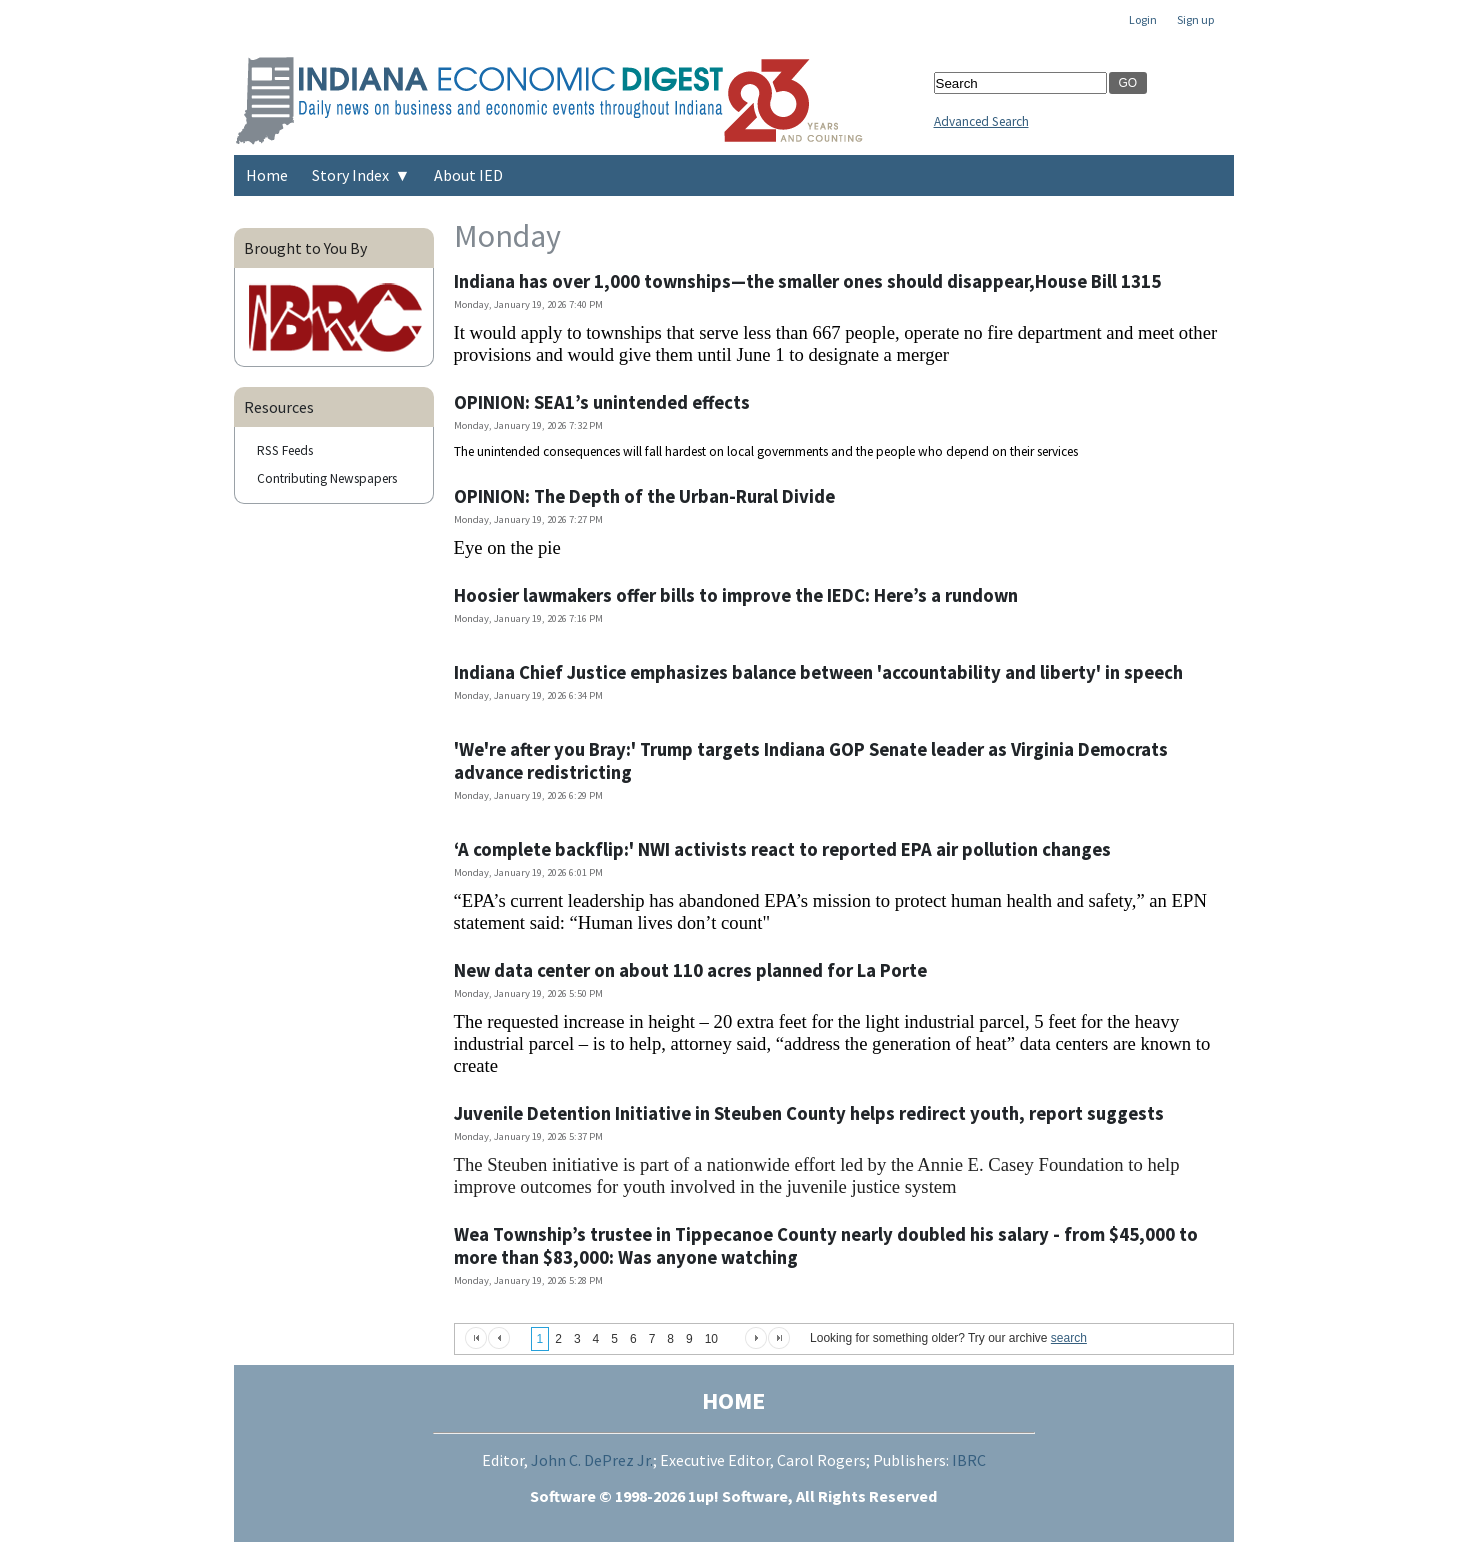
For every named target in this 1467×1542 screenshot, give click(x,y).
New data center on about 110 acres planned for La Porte (690, 970)
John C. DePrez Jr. (592, 1460)
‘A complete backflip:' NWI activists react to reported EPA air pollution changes (782, 849)
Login (1143, 19)
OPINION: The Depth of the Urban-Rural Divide (644, 496)
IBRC (969, 1460)
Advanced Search (981, 121)
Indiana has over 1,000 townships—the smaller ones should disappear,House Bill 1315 (807, 281)
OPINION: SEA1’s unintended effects (602, 402)
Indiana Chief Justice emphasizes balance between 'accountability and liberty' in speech (818, 672)
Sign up (1195, 19)
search (1069, 1338)
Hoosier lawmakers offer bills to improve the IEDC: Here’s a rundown (736, 595)
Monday (507, 236)
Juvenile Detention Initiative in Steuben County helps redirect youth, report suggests (809, 1113)
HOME (733, 1400)
